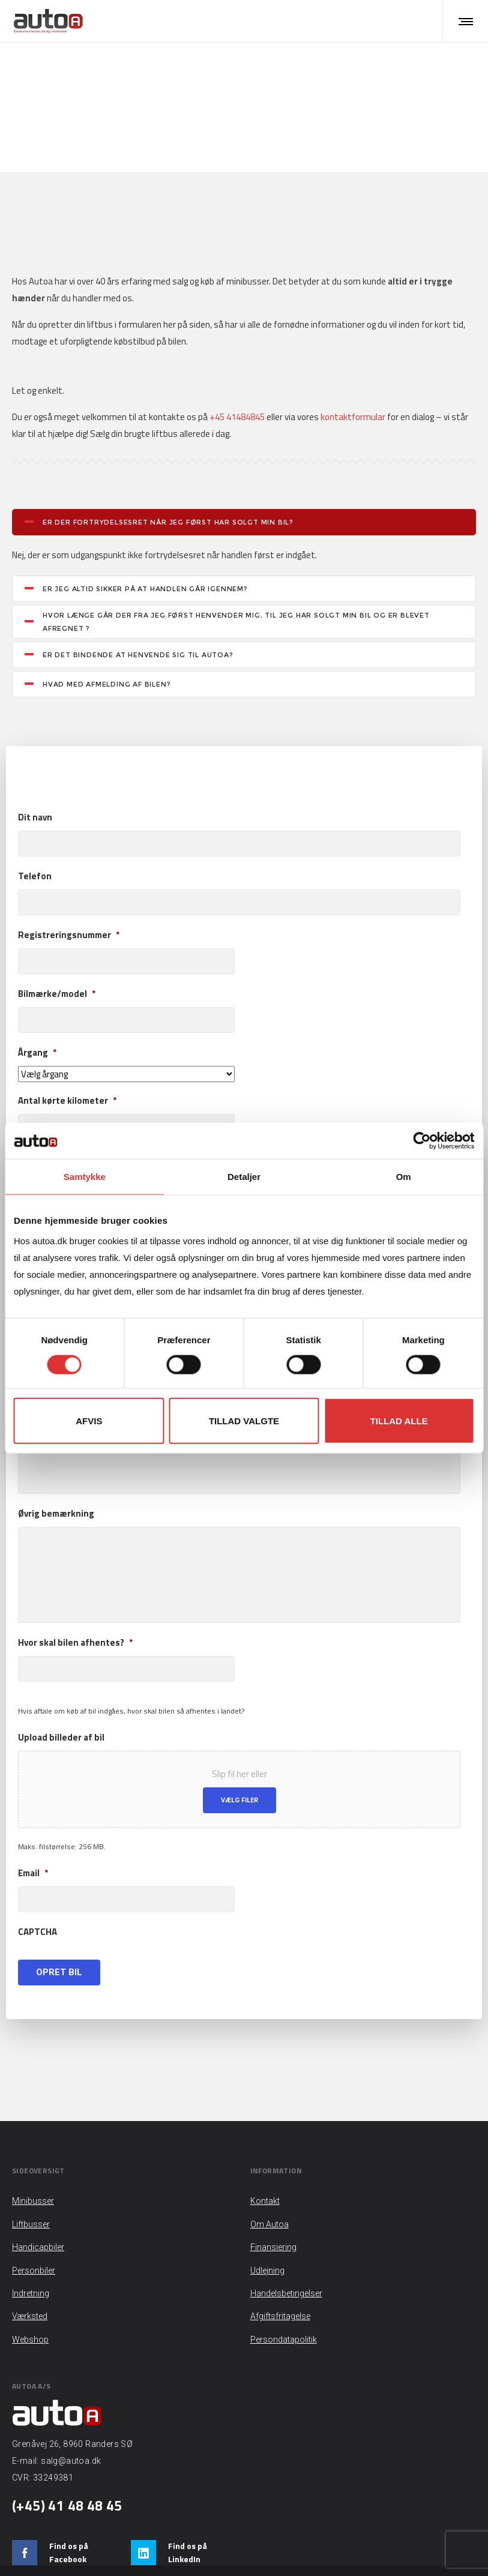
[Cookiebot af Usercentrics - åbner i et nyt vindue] (421, 1141)
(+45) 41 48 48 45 (67, 2471)
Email (33, 1839)
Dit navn (35, 783)
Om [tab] (403, 1177)
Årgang (37, 1019)
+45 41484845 (237, 382)
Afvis (89, 1420)
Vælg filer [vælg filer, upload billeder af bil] (239, 1766)
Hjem (186, 76)
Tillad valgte (244, 1420)
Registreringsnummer (68, 901)
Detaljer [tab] (244, 1177)
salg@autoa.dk (71, 2426)
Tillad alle (399, 1420)
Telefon (35, 842)
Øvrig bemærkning (56, 1479)
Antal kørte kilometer (67, 1067)
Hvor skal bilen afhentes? (75, 1608)
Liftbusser (217, 76)
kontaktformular (353, 382)
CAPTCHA (37, 1898)
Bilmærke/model (56, 960)
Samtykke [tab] (85, 1177)
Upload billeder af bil (61, 1703)
